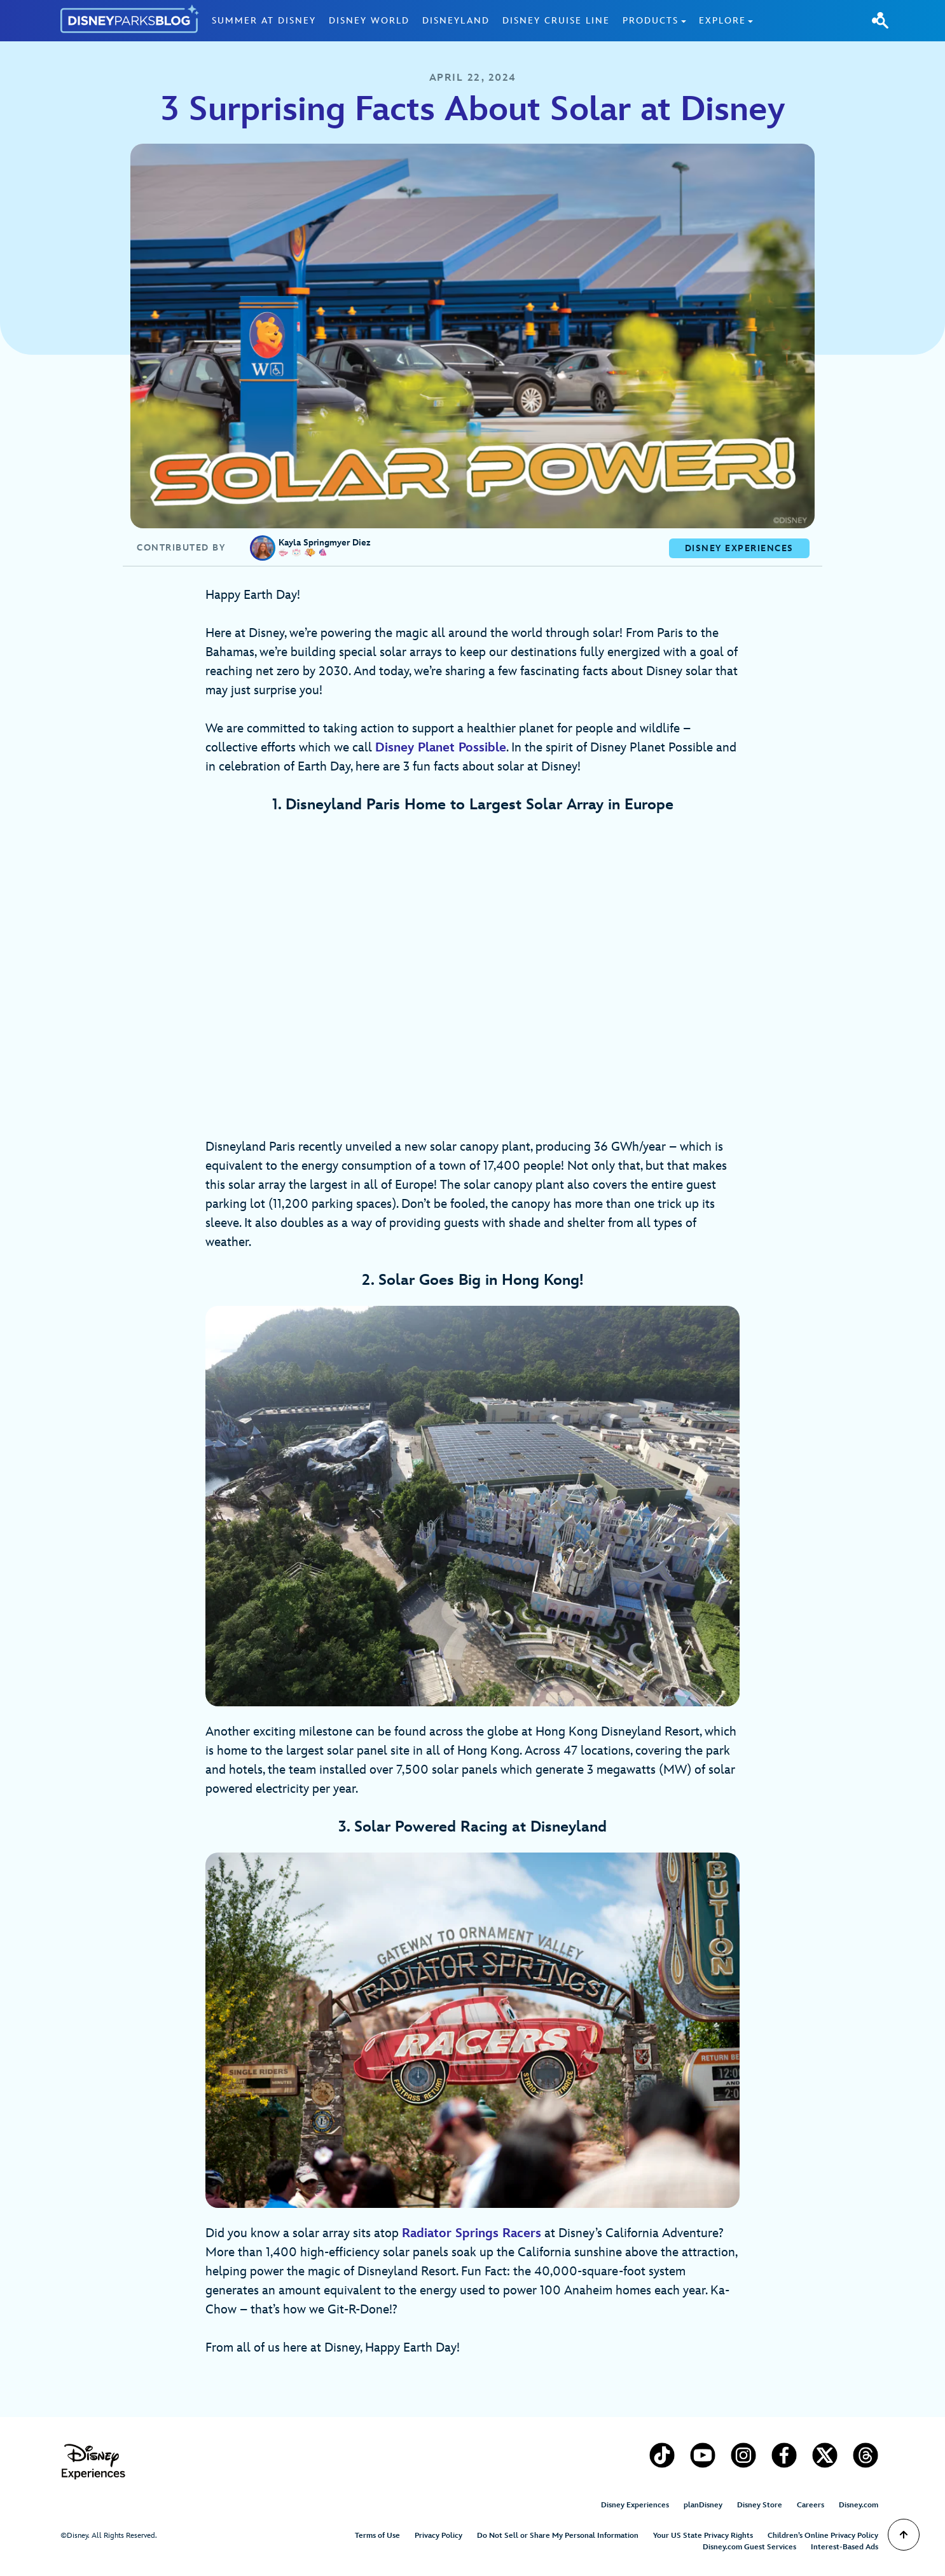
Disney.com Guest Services (749, 2547)
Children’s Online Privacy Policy (823, 2535)
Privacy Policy (438, 2535)
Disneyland (456, 20)
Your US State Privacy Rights (703, 2535)
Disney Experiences (635, 2505)
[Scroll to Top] (904, 2535)
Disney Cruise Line (556, 20)
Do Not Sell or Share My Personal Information (557, 2535)
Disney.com (858, 2505)
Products (651, 20)
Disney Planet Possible (440, 747)
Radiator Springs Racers (471, 2233)
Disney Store (759, 2505)
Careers (810, 2505)
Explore (722, 20)
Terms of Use (377, 2535)
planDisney (703, 2505)
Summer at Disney (264, 20)
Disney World (369, 20)
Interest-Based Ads (844, 2547)
